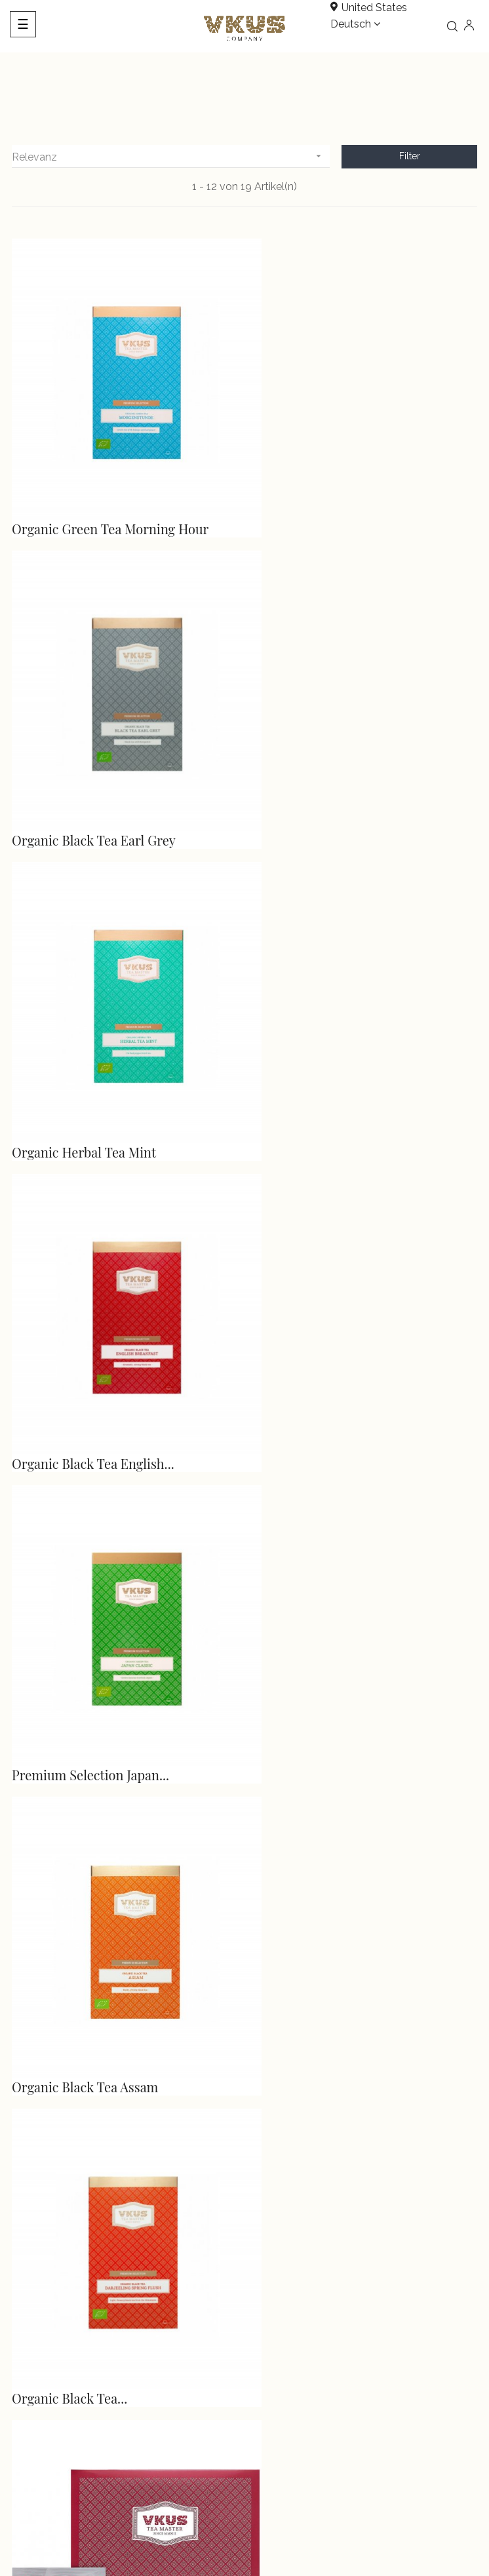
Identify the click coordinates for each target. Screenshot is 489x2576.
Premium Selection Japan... (90, 1075)
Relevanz (171, 156)
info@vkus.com (42, 2217)
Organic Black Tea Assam (323, 1075)
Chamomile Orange (69, 1934)
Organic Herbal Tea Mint (84, 789)
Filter (409, 156)
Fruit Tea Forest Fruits (315, 1362)
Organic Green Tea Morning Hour (110, 503)
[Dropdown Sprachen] (355, 24)
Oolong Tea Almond (69, 1647)
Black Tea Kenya (297, 1647)
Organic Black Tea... (69, 1362)
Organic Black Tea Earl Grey (332, 503)
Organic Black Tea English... (331, 789)
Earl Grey (277, 1934)
